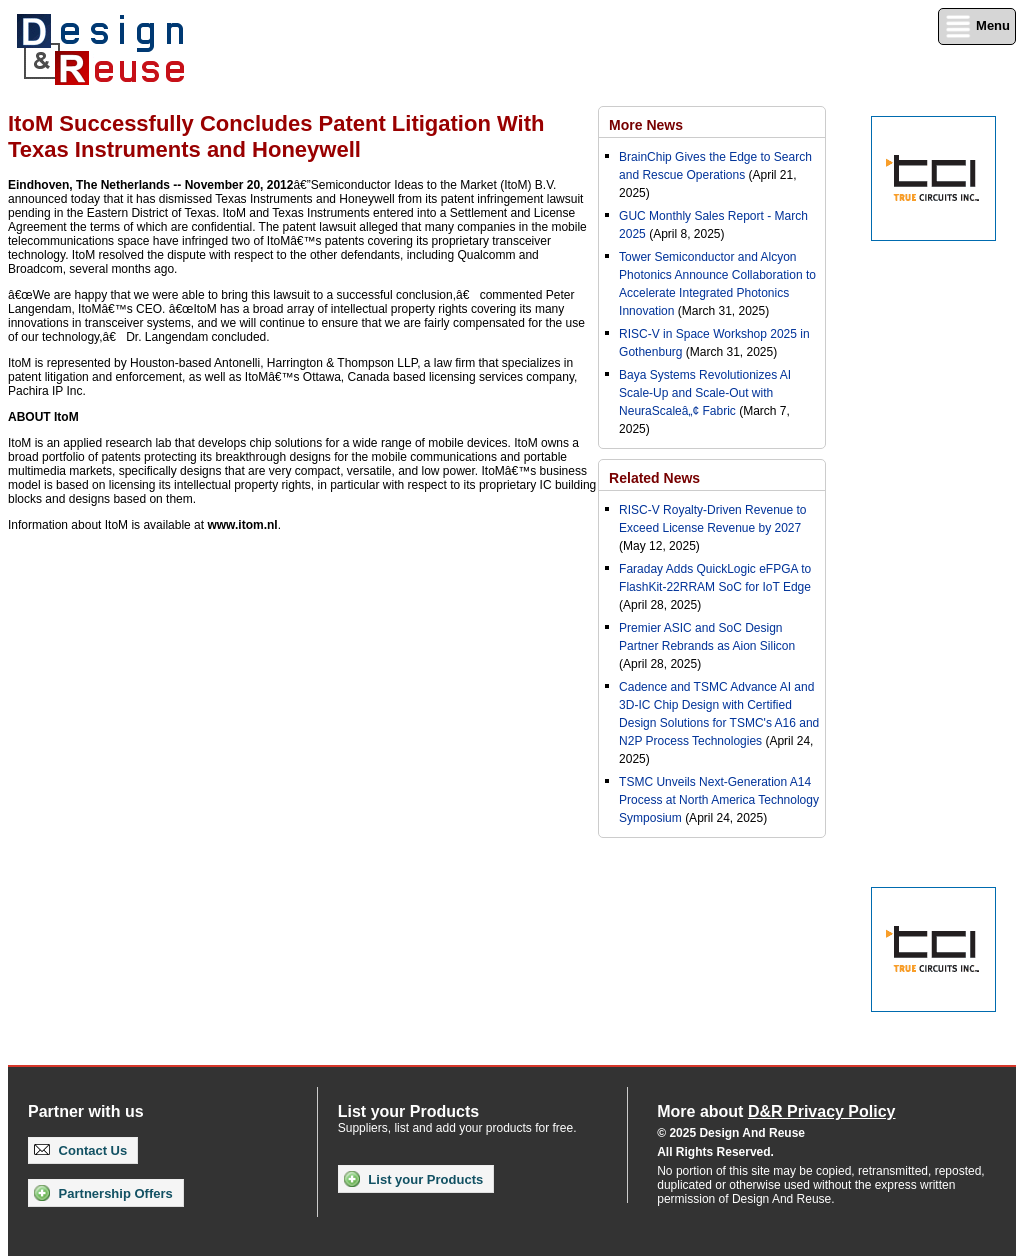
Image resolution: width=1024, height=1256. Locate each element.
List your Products (413, 1179)
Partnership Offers (103, 1193)
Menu (977, 26)
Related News (654, 478)
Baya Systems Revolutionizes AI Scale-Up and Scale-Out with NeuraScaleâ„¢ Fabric (705, 393)
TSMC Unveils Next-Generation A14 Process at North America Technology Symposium (719, 800)
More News (646, 125)
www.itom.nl (242, 525)
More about (776, 1111)
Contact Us (80, 1150)
